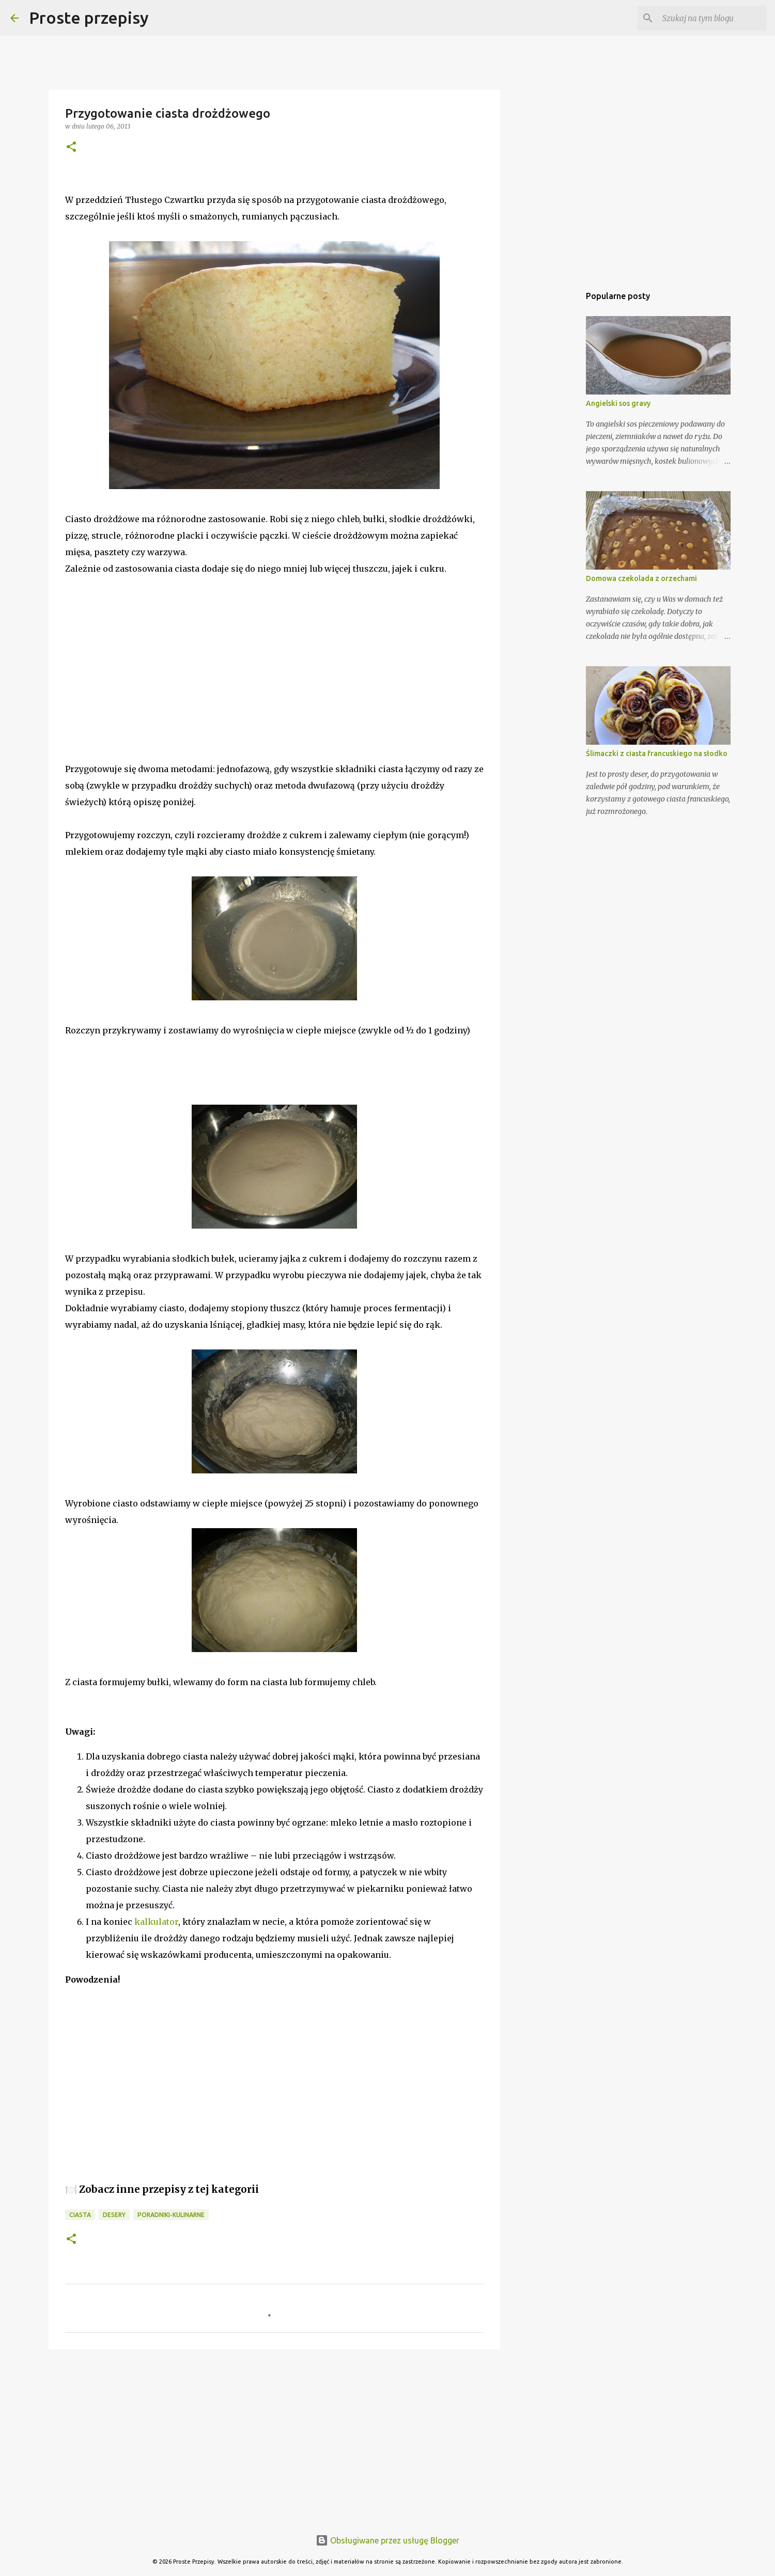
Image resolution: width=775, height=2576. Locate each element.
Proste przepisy (89, 17)
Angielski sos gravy (618, 403)
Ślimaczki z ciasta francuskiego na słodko (656, 753)
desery (114, 2214)
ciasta (80, 2214)
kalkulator (156, 1922)
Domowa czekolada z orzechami (641, 578)
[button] (71, 147)
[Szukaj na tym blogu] (712, 18)
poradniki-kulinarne (171, 2214)
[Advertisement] (142, 674)
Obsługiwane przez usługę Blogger (387, 2540)
